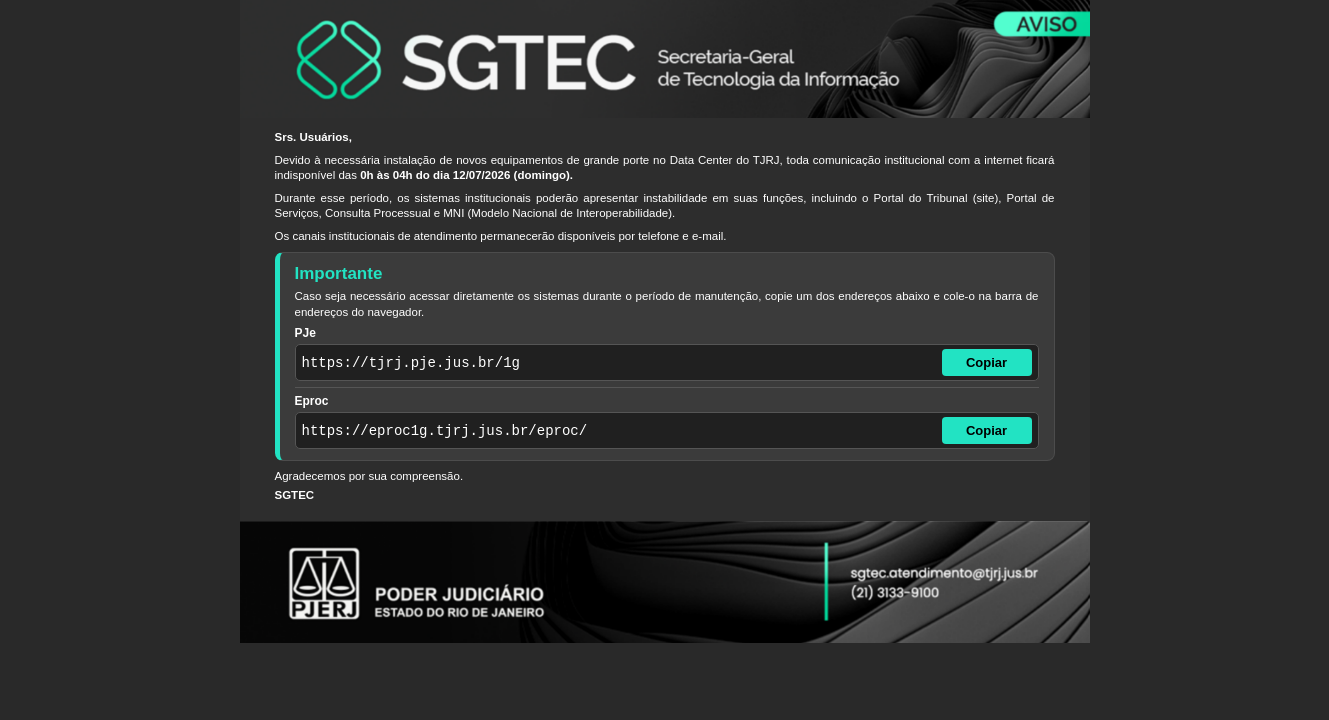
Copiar (986, 362)
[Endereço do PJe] (617, 362)
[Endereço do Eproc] (617, 430)
